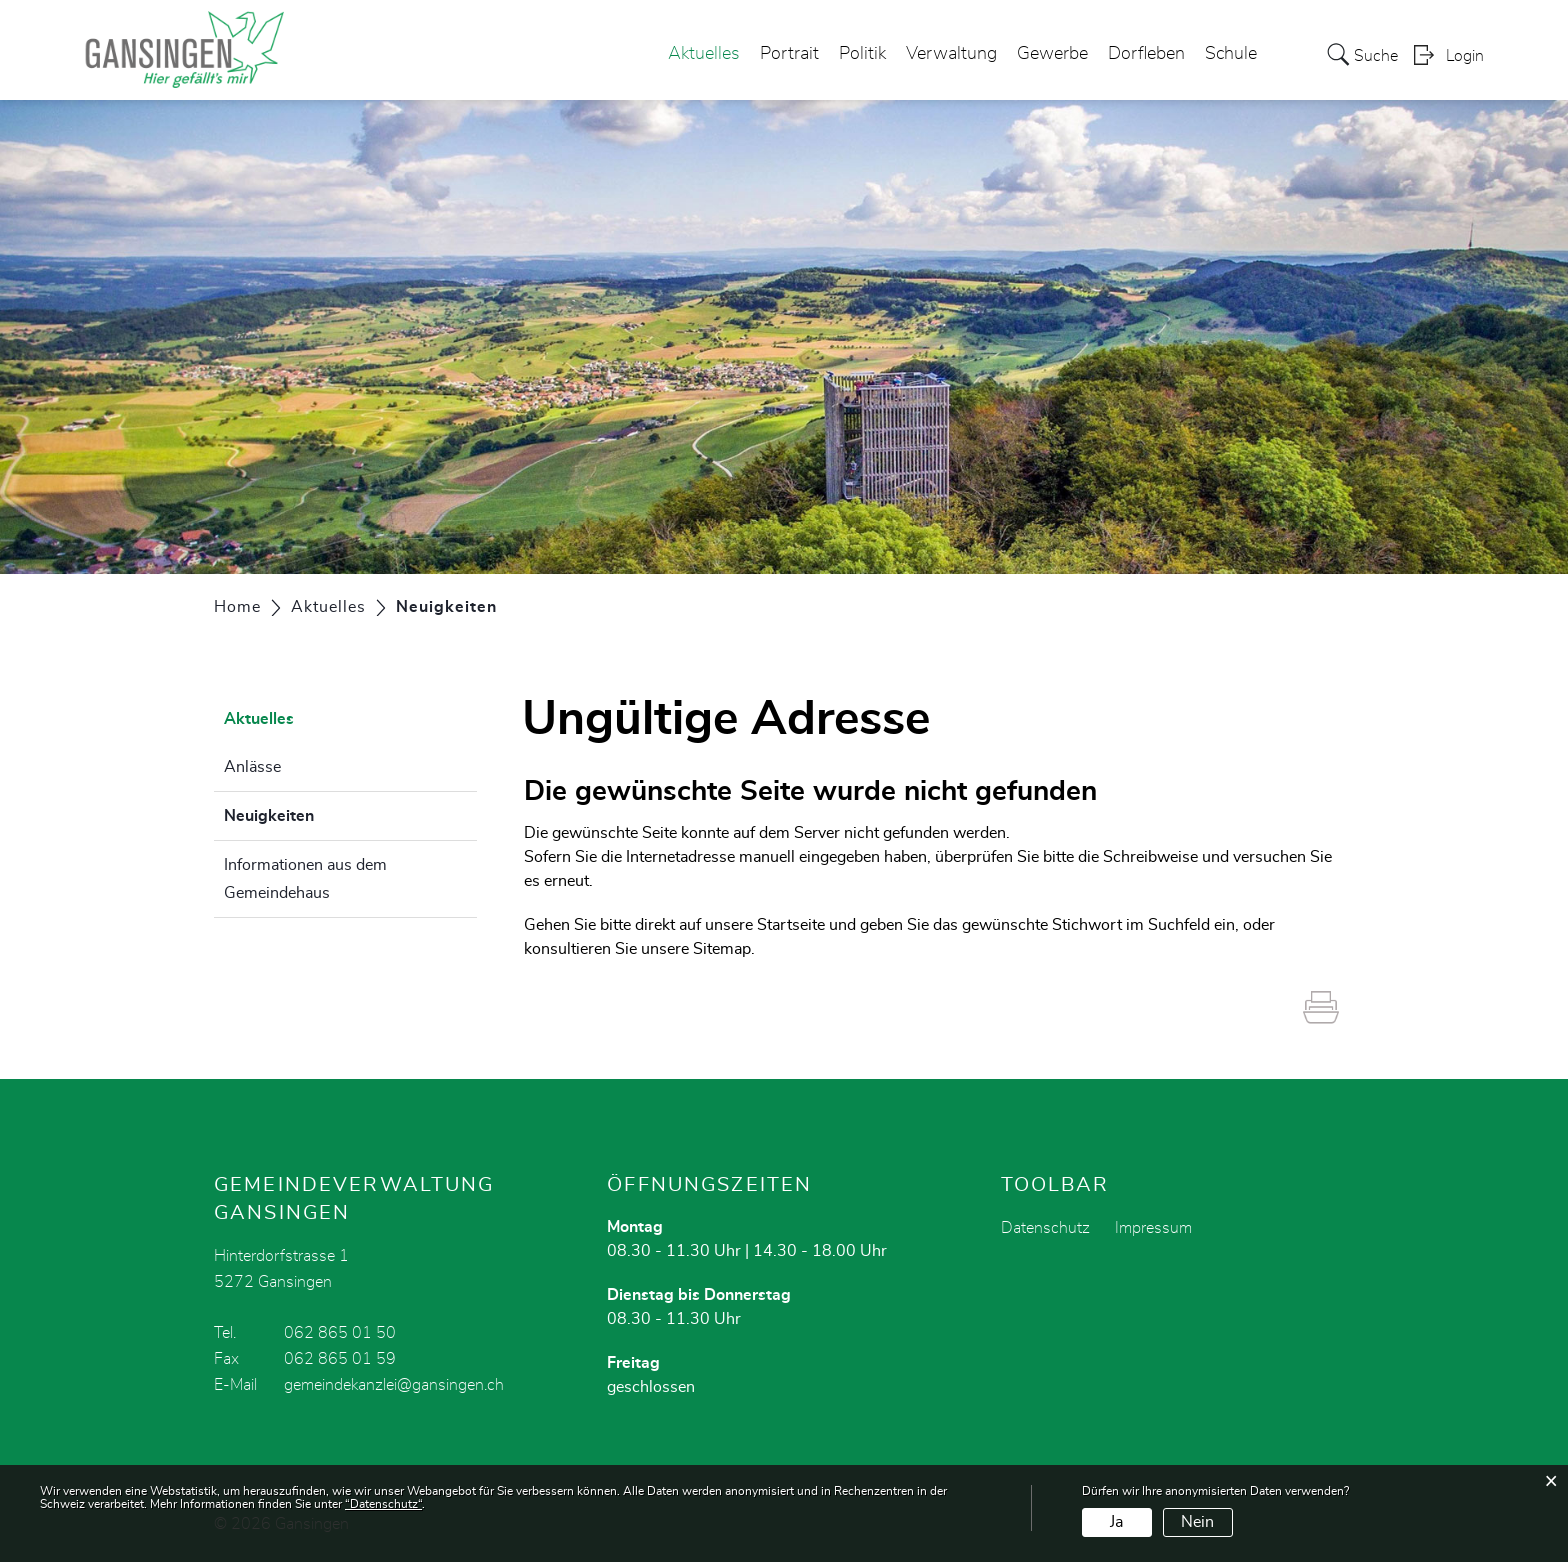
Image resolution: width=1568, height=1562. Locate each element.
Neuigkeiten (319, 813)
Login (1465, 56)
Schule (1231, 54)
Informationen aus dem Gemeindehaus (305, 879)
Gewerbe (1052, 54)
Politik (862, 54)
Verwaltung (951, 54)
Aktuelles (704, 54)
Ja (1116, 1522)
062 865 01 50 (340, 1333)
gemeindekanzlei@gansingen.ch (394, 1385)
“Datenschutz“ (383, 1504)
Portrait (789, 54)
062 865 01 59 (340, 1359)
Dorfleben (1146, 54)
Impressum (1153, 1228)
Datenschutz (1045, 1228)
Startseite (791, 925)
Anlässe (252, 767)
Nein (1197, 1522)
